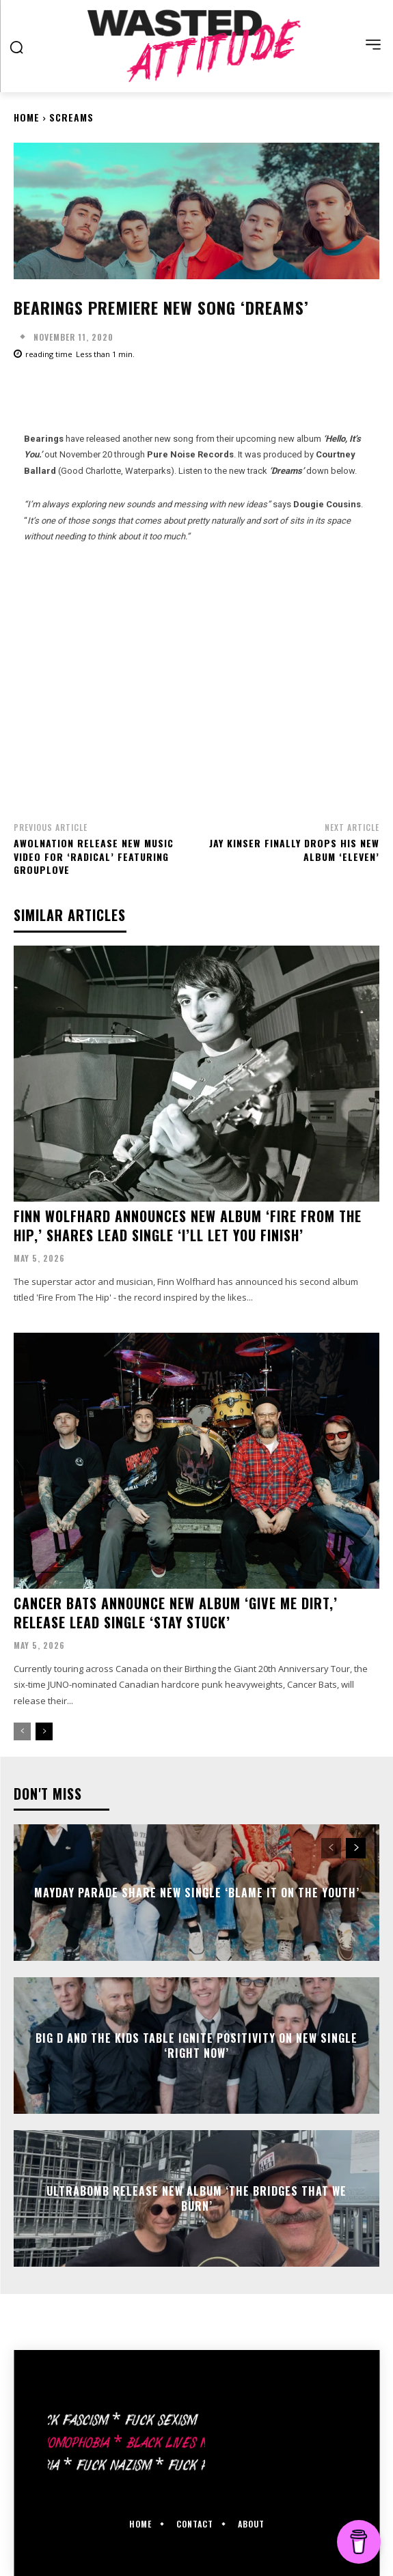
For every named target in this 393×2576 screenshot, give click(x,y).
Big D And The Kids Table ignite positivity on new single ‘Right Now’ (196, 2045)
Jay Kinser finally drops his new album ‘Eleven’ (294, 850)
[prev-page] (22, 1731)
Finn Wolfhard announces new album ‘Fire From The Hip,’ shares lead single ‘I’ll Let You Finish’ (188, 1225)
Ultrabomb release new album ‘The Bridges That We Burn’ (196, 2198)
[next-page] (44, 1731)
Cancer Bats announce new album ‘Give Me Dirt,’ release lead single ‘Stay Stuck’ (176, 1612)
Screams (71, 117)
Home (27, 117)
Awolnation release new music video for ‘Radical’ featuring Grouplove (94, 856)
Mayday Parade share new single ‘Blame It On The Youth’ (197, 1892)
